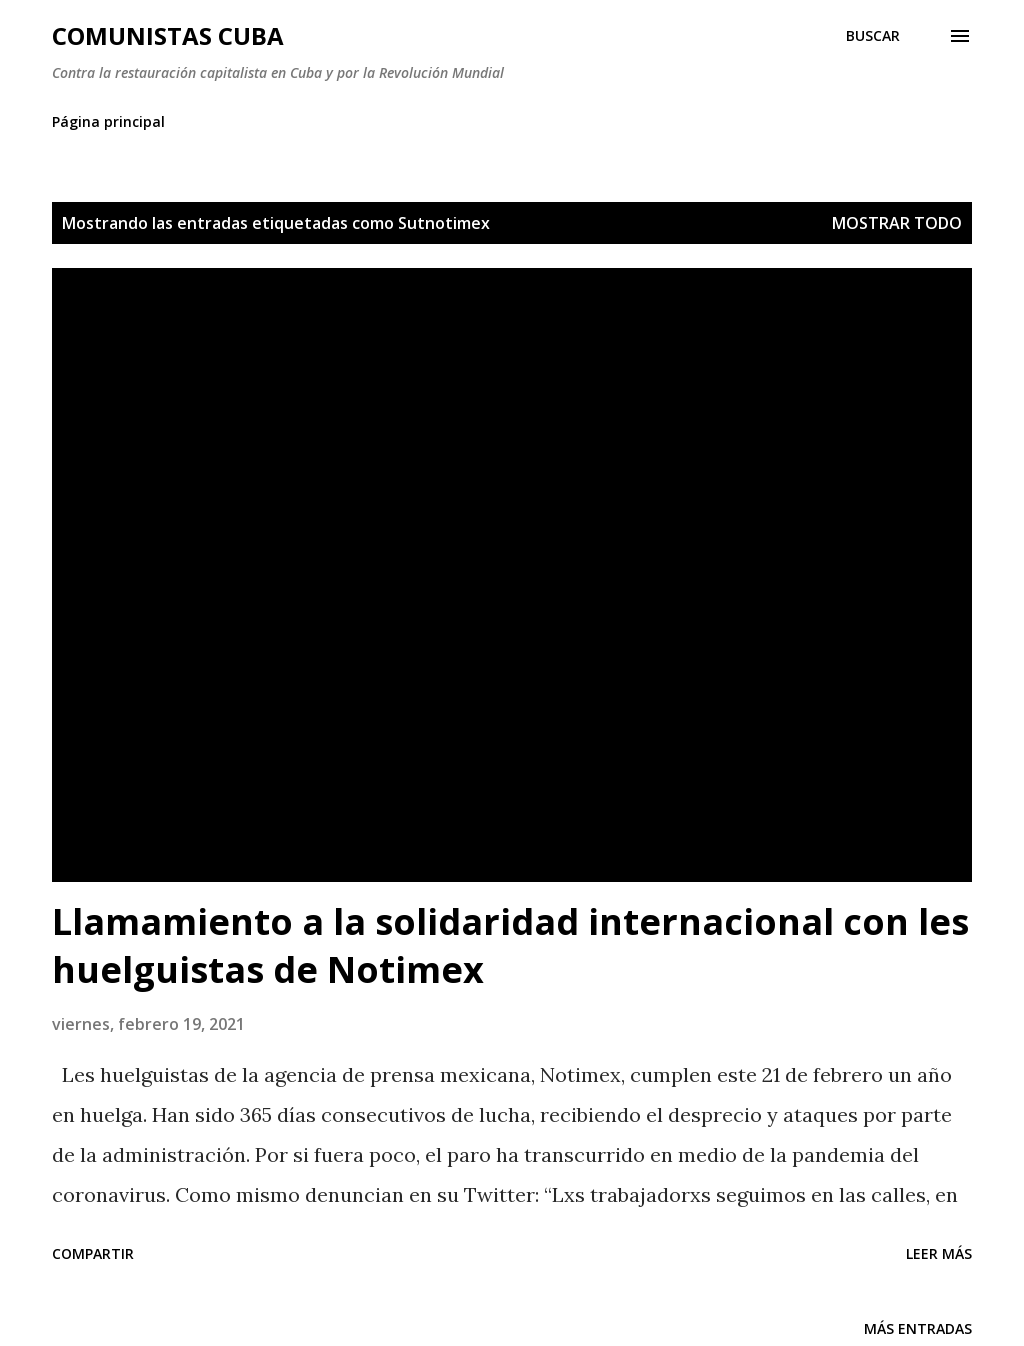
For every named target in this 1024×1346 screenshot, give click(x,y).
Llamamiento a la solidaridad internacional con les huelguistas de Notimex (510, 945)
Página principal (108, 121)
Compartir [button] (93, 1253)
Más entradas (918, 1328)
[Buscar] (873, 36)
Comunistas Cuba (168, 35)
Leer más (939, 1253)
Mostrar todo (897, 223)
